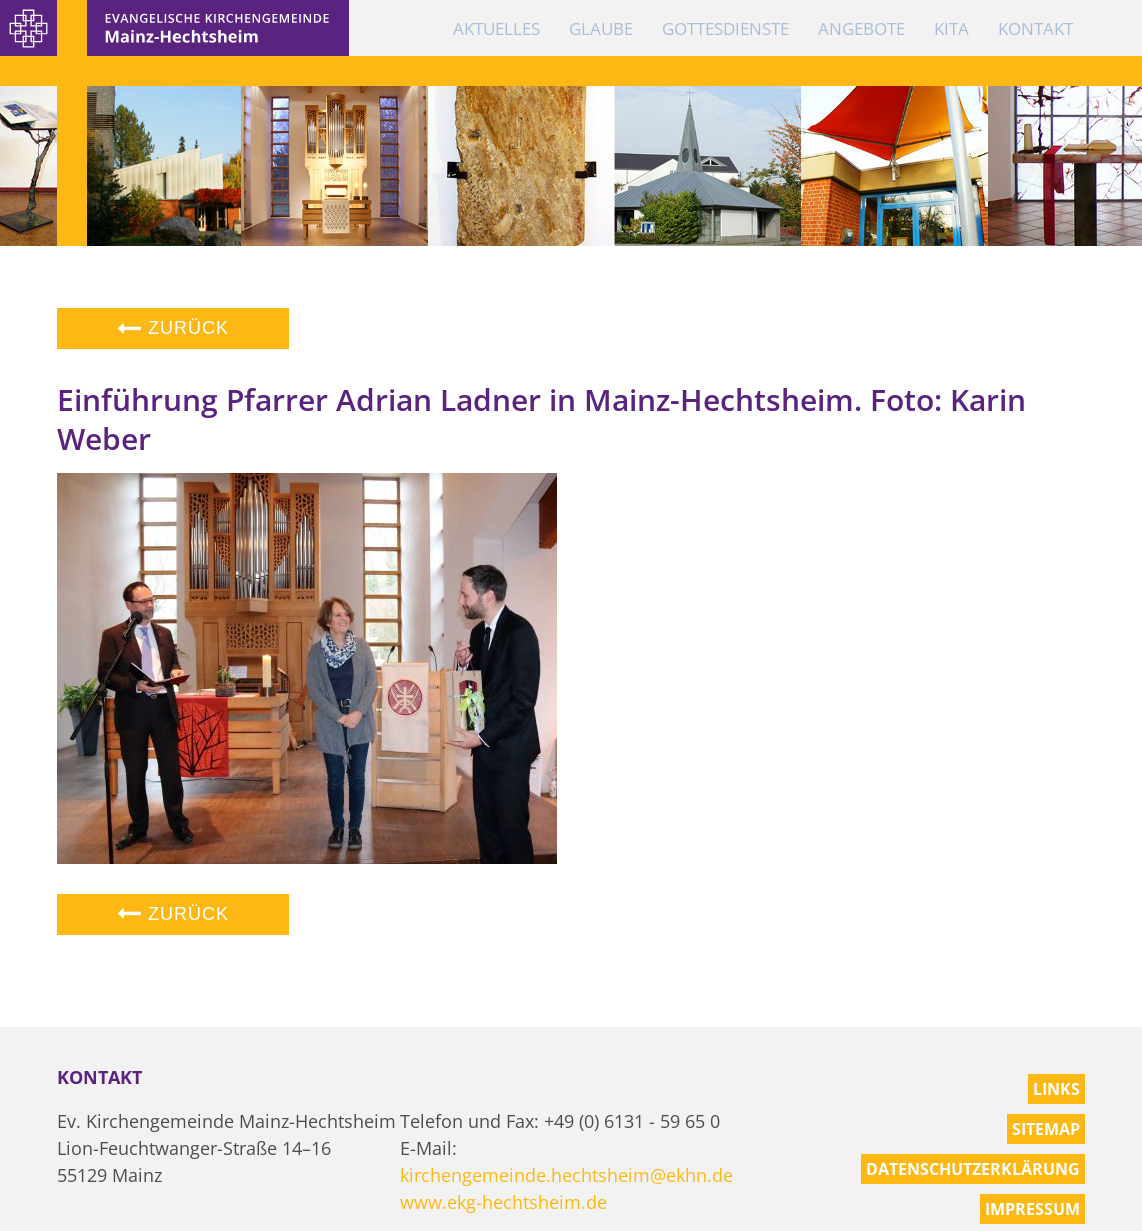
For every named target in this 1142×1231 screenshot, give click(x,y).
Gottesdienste (725, 28)
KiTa (951, 28)
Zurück (173, 328)
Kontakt (1035, 28)
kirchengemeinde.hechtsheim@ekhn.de (566, 1175)
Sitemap (1046, 1129)
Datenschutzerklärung (973, 1169)
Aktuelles (496, 28)
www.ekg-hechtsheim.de (503, 1202)
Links (1056, 1089)
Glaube (601, 28)
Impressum (1032, 1209)
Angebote (861, 28)
